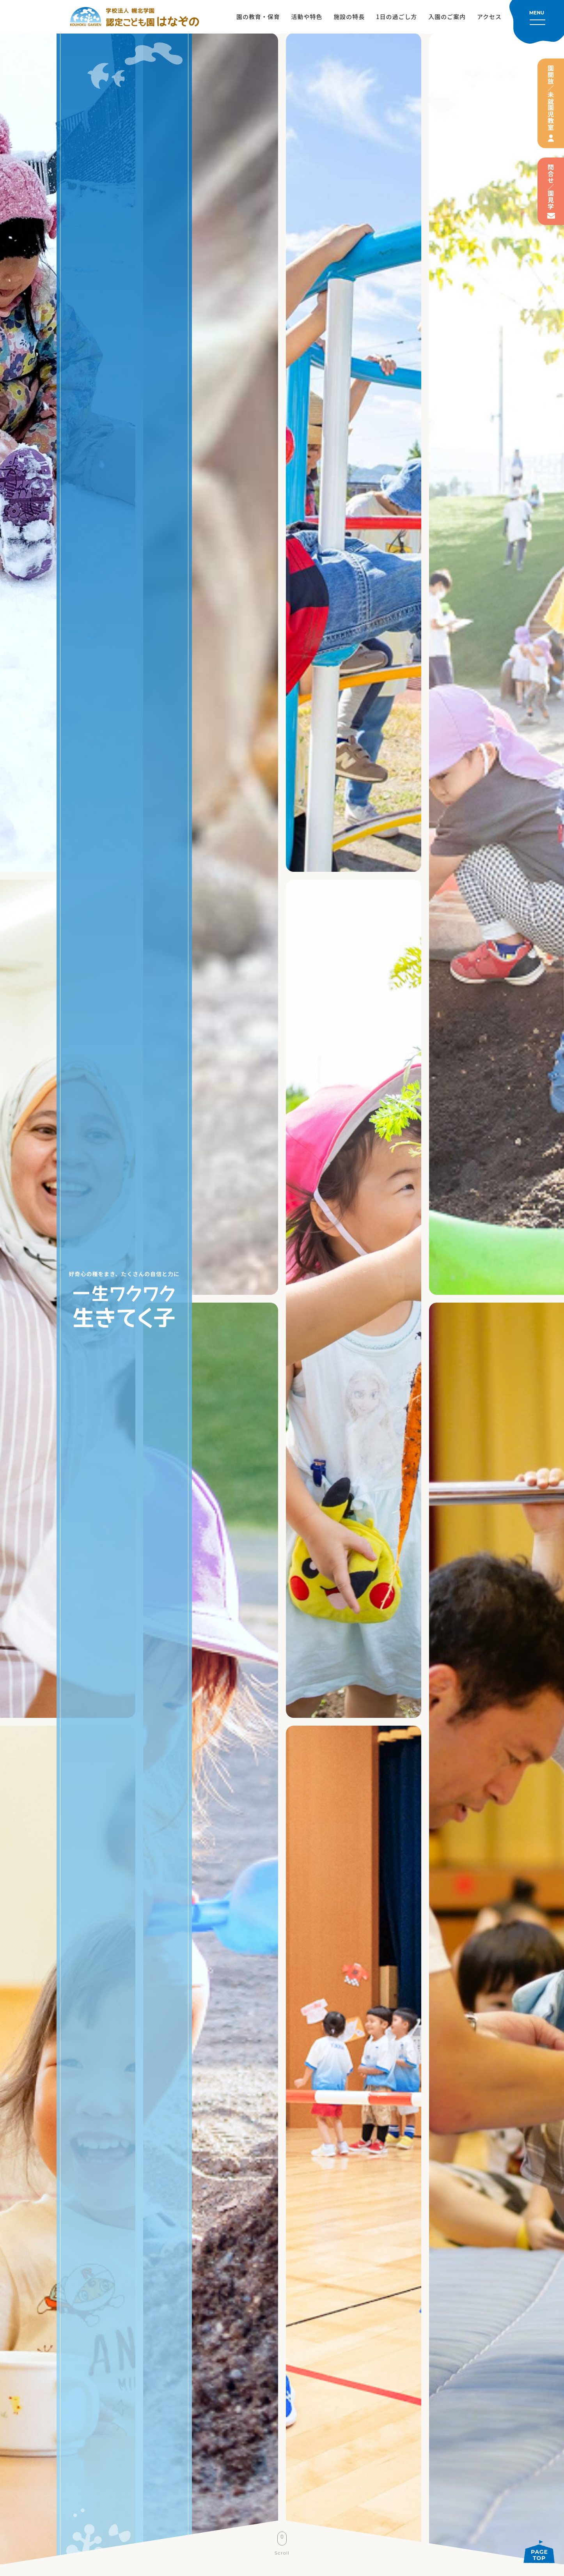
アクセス (489, 16)
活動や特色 (307, 16)
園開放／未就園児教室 (550, 98)
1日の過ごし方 (396, 16)
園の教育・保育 (258, 16)
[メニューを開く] (536, 22)
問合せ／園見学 (550, 187)
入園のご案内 (447, 16)
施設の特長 (349, 16)
